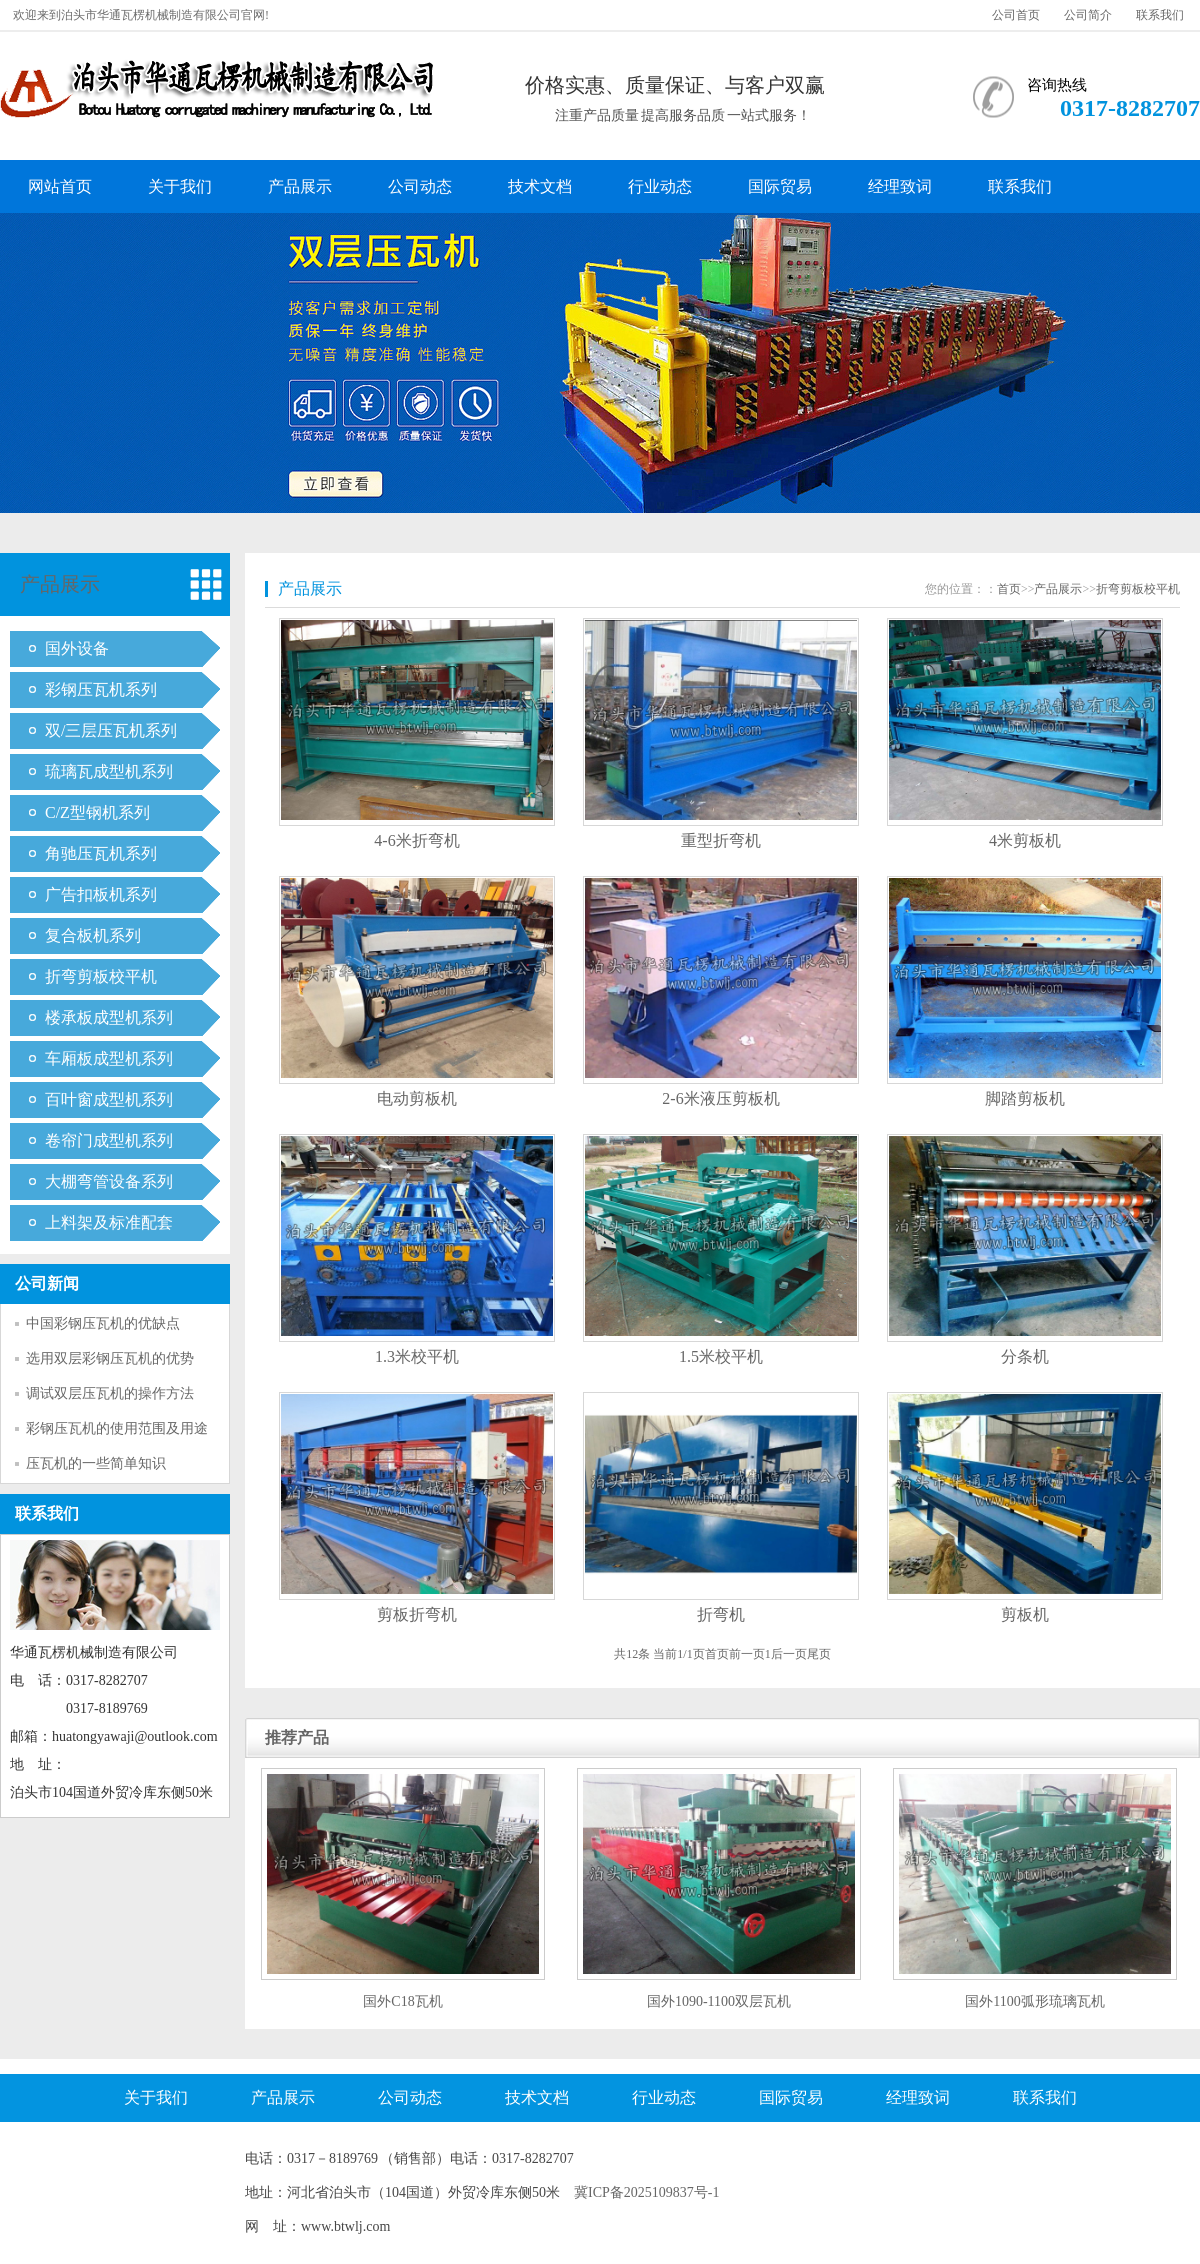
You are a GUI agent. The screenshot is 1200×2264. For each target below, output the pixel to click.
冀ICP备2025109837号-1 (646, 2192)
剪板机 (1025, 1614)
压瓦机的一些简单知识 (96, 1463)
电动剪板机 (417, 1098)
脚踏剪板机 (1025, 1098)
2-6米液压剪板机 (720, 1098)
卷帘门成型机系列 (109, 1140)
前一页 (747, 1654)
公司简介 (1088, 15)
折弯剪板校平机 (101, 976)
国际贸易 (780, 186)
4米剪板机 (1025, 840)
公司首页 (1016, 15)
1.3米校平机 (417, 1356)
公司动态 (420, 186)
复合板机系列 (93, 935)
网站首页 (60, 186)
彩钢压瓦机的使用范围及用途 (117, 1428)
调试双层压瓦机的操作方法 (110, 1393)
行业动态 (660, 186)
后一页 (789, 1654)
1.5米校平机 (721, 1356)
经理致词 (900, 186)
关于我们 (180, 186)
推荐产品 (297, 1737)
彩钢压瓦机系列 (101, 689)
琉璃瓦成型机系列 (109, 771)
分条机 (1025, 1356)
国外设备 (77, 648)
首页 (1009, 589)
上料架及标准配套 (109, 1222)
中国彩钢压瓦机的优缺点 (103, 1323)
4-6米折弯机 (416, 840)
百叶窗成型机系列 (109, 1099)
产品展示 (300, 186)
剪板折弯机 (417, 1614)
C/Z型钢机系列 (97, 812)
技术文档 (540, 186)
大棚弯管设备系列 (109, 1181)
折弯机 (721, 1614)
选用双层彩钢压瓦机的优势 (110, 1358)
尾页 (819, 1654)
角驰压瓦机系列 (101, 853)
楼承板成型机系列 (109, 1017)
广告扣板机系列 (101, 894)
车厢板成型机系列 (109, 1058)
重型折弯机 (721, 840)
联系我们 (1160, 15)
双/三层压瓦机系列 (111, 730)
